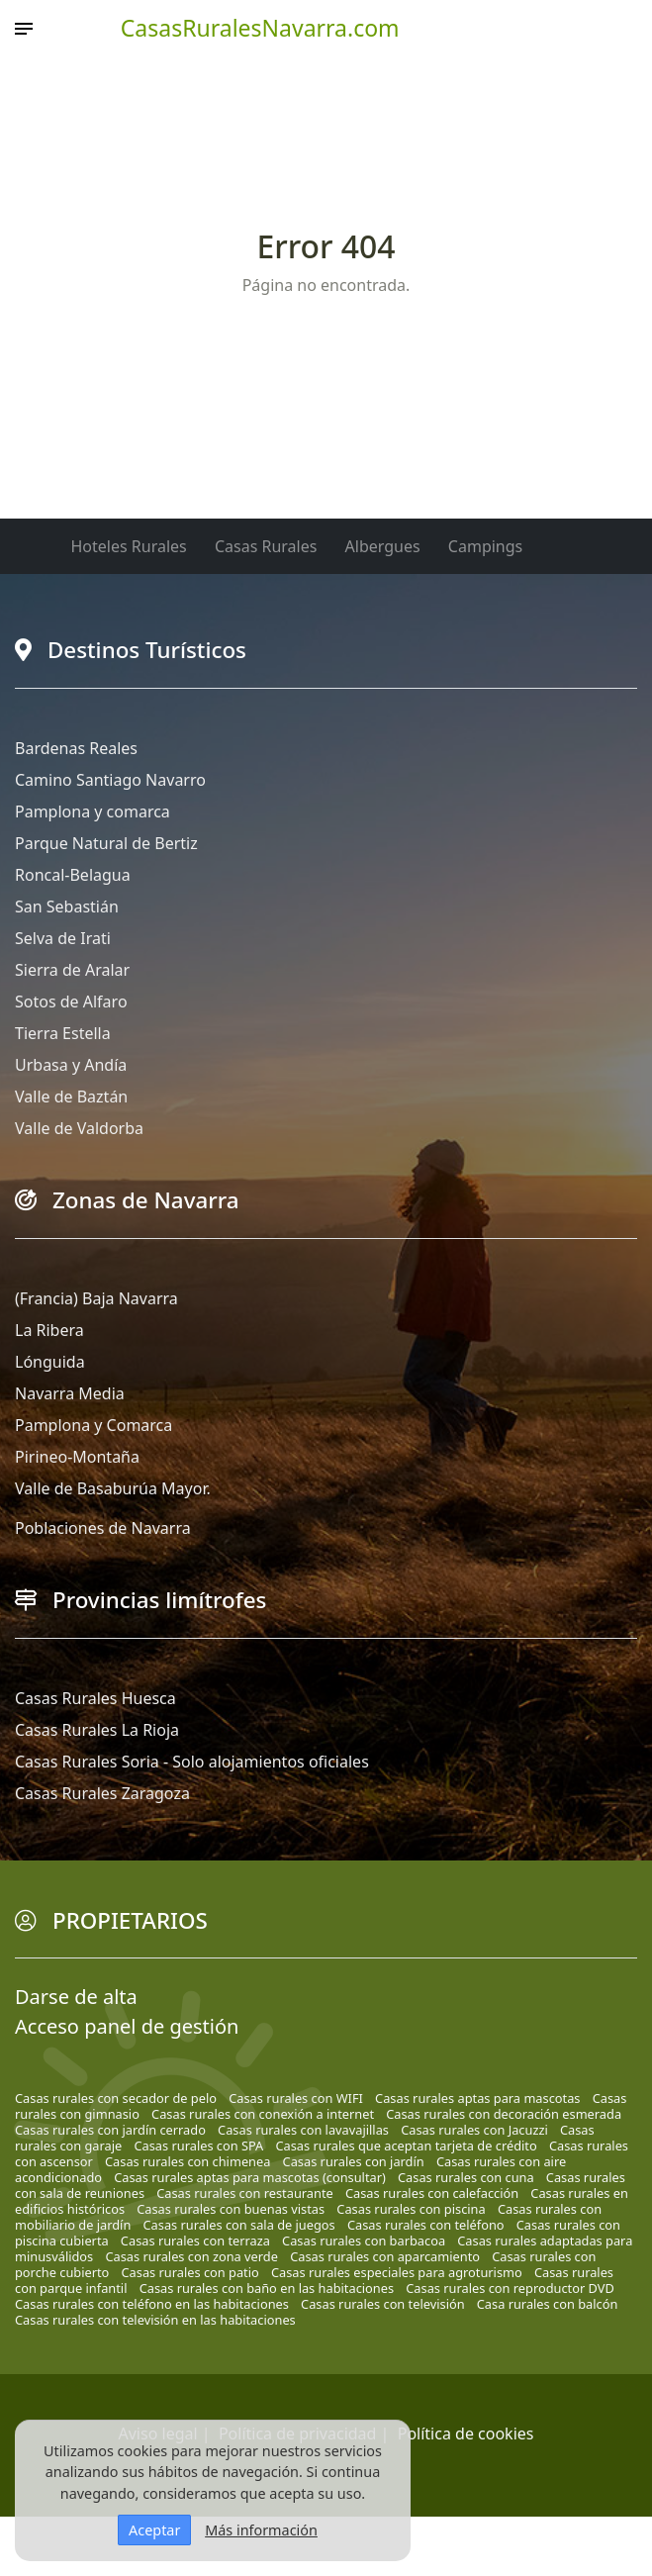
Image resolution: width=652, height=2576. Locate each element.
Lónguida (50, 1362)
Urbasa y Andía (71, 1065)
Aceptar (154, 2530)
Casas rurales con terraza (195, 2240)
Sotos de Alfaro (71, 1001)
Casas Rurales (266, 546)
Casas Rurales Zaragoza (102, 1793)
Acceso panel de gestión (126, 2026)
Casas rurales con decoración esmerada (503, 2114)
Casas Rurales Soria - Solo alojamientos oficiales (192, 1761)
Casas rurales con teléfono (426, 2225)
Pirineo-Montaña (77, 1457)
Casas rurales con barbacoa (363, 2240)
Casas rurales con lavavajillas (303, 2130)
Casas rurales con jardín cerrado (110, 2130)
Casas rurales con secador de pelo (116, 2098)
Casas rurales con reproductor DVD (510, 2288)
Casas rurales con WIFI (296, 2098)
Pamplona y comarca (92, 811)
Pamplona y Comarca (93, 1425)
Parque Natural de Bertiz (106, 843)
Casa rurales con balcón (547, 2304)
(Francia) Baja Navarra (96, 1298)
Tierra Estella (63, 1033)
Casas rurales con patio (190, 2272)
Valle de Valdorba (79, 1128)
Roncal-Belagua (73, 875)
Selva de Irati (63, 938)
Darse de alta (76, 1996)
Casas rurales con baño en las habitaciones (267, 2288)
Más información (261, 2530)
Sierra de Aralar (72, 970)
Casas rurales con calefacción (431, 2193)
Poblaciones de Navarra (103, 1528)
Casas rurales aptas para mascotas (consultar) (250, 2177)
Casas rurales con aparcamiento (385, 2256)
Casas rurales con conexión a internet (262, 2114)
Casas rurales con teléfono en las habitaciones (152, 2304)
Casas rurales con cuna (466, 2177)
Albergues (382, 546)
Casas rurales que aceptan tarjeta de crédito (405, 2145)
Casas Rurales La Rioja (97, 1730)
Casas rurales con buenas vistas (231, 2209)
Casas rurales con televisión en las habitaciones (155, 2320)
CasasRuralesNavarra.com (260, 28)
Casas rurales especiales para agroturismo (396, 2272)
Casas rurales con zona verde (191, 2256)
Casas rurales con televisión (383, 2304)
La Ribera (49, 1330)
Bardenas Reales (76, 748)
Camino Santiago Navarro (110, 780)
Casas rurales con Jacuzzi (474, 2130)
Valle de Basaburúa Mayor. (113, 1488)
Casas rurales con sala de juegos (239, 2225)
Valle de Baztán (71, 1096)
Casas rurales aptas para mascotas (477, 2098)
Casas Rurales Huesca (95, 1698)
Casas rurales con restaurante (244, 2193)
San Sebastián (67, 906)
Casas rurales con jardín (353, 2161)
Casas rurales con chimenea (187, 2161)
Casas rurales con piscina (410, 2209)
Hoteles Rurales (129, 546)
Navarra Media (70, 1393)
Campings (485, 546)
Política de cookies (466, 2433)
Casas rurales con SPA (198, 2145)
